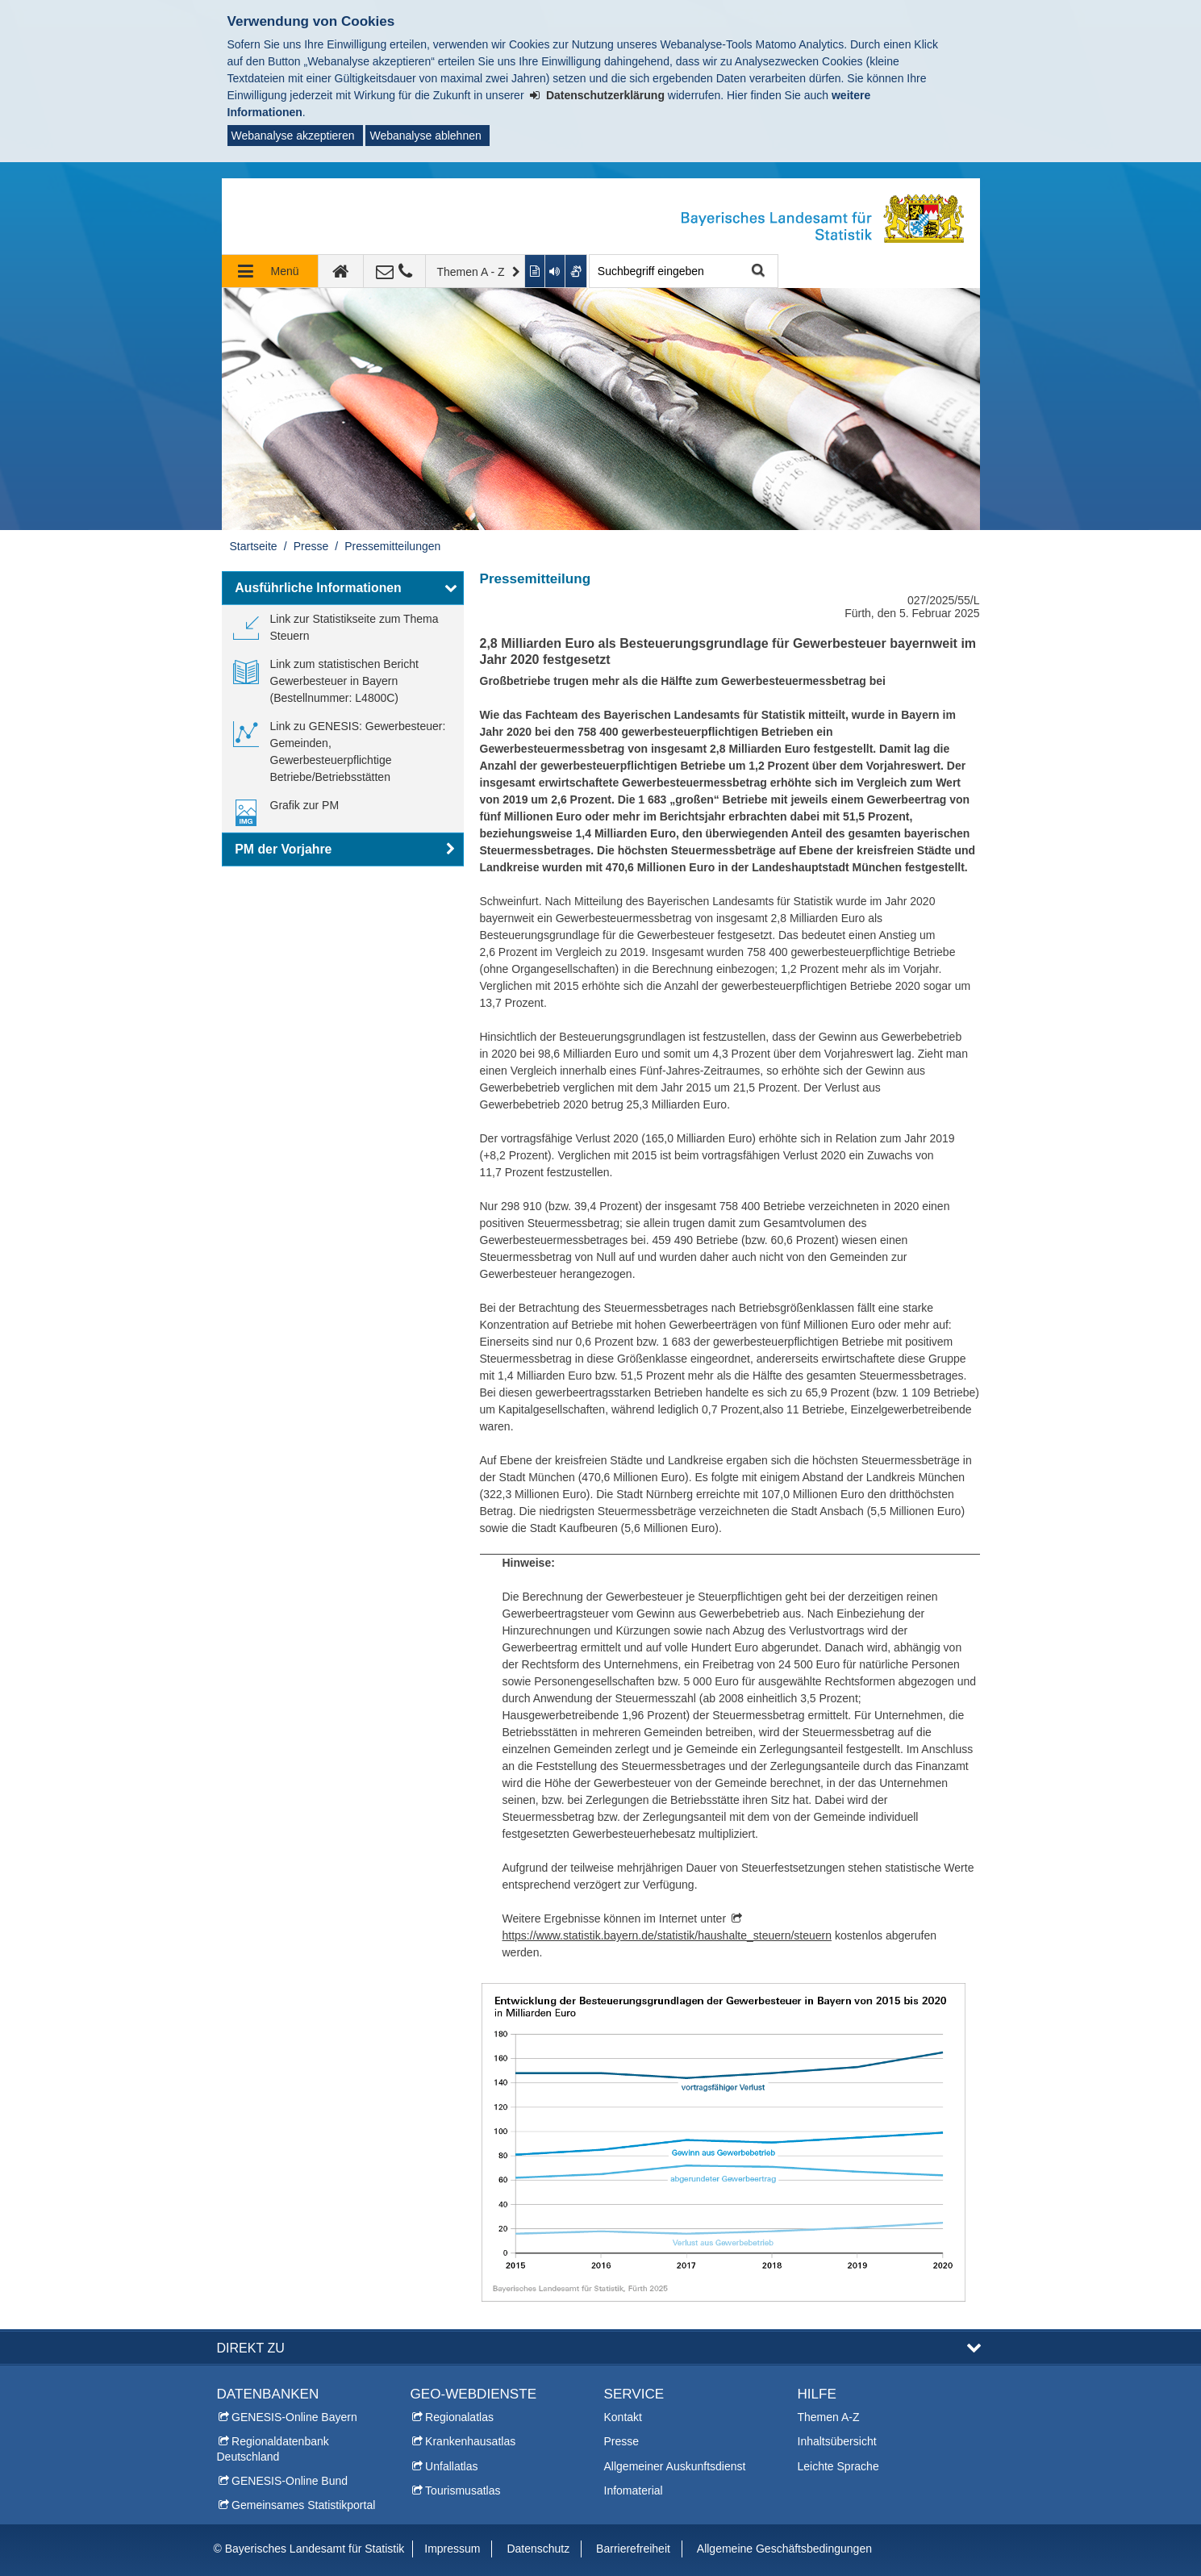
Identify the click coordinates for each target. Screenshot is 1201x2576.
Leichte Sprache (838, 2466)
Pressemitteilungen (392, 546)
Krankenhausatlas (470, 2441)
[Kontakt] (395, 271)
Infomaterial (633, 2490)
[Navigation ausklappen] (270, 271)
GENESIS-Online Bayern (294, 2417)
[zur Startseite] (341, 271)
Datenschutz (538, 2548)
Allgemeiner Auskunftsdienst (675, 2466)
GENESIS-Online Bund (289, 2480)
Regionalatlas (459, 2417)
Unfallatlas (451, 2466)
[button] (343, 588)
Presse (311, 546)
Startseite (253, 546)
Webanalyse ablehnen (425, 135)
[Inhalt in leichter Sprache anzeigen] (535, 271)
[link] (342, 628)
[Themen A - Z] (476, 271)
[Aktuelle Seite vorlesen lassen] (555, 271)
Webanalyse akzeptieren (293, 135)
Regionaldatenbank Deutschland (273, 2448)
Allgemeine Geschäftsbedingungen (784, 2548)
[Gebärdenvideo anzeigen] (576, 271)
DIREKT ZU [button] (251, 2347)
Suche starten (757, 271)
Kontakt (623, 2417)
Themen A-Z (829, 2417)
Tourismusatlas (462, 2490)
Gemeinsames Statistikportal (303, 2505)
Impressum (452, 2548)
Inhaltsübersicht (837, 2441)
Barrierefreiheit (633, 2548)
